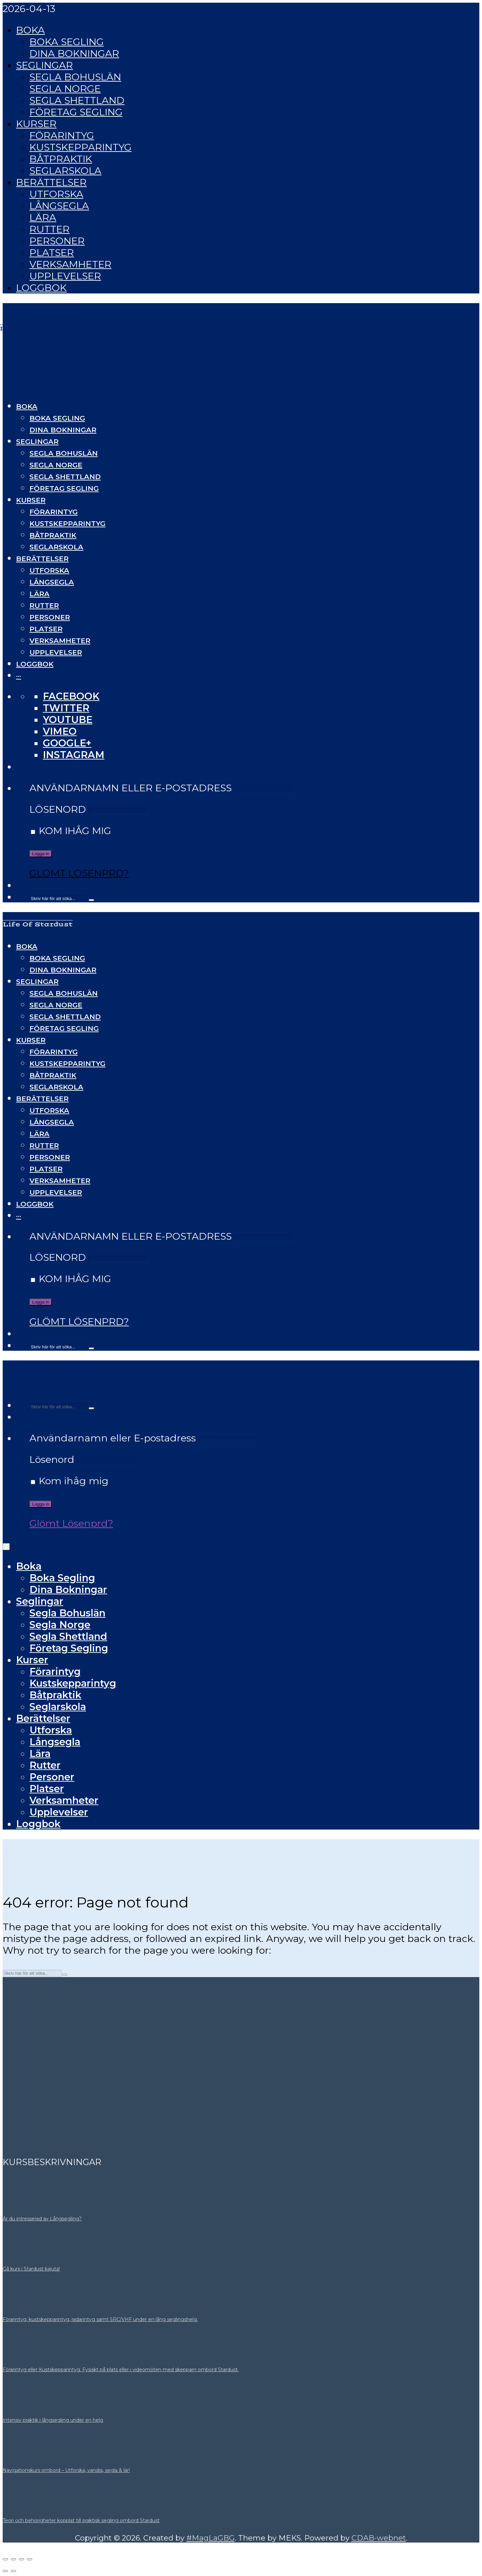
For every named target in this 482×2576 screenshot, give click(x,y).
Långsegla (59, 205)
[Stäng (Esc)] (29, 2559)
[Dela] (21, 2559)
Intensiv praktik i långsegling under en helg (53, 2420)
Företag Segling (76, 112)
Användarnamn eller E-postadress (130, 788)
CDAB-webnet (378, 2538)
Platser (51, 252)
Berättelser (51, 182)
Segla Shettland (77, 100)
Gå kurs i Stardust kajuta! (31, 2269)
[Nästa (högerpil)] (13, 2571)
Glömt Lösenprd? (79, 873)
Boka (30, 30)
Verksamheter (70, 264)
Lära (42, 217)
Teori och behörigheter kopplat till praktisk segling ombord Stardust (81, 2520)
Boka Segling (66, 42)
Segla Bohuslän (75, 77)
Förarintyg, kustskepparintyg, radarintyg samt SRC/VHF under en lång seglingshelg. (100, 2319)
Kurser (36, 123)
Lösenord (57, 809)
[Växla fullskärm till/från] (13, 2559)
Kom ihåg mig (71, 830)
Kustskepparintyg (80, 147)
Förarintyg (61, 135)
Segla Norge (65, 88)
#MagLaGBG (210, 2538)
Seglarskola (65, 170)
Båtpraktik (60, 159)
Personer (57, 241)
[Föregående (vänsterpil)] (5, 2571)
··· (18, 676)
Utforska (56, 194)
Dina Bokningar (74, 53)
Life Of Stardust (38, 924)
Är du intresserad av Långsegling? (42, 2219)
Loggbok (41, 287)
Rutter (49, 229)
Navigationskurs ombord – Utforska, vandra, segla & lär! (66, 2470)
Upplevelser (65, 276)
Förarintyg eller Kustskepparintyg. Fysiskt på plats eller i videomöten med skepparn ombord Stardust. (121, 2370)
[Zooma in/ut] (5, 2559)
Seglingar (44, 65)
